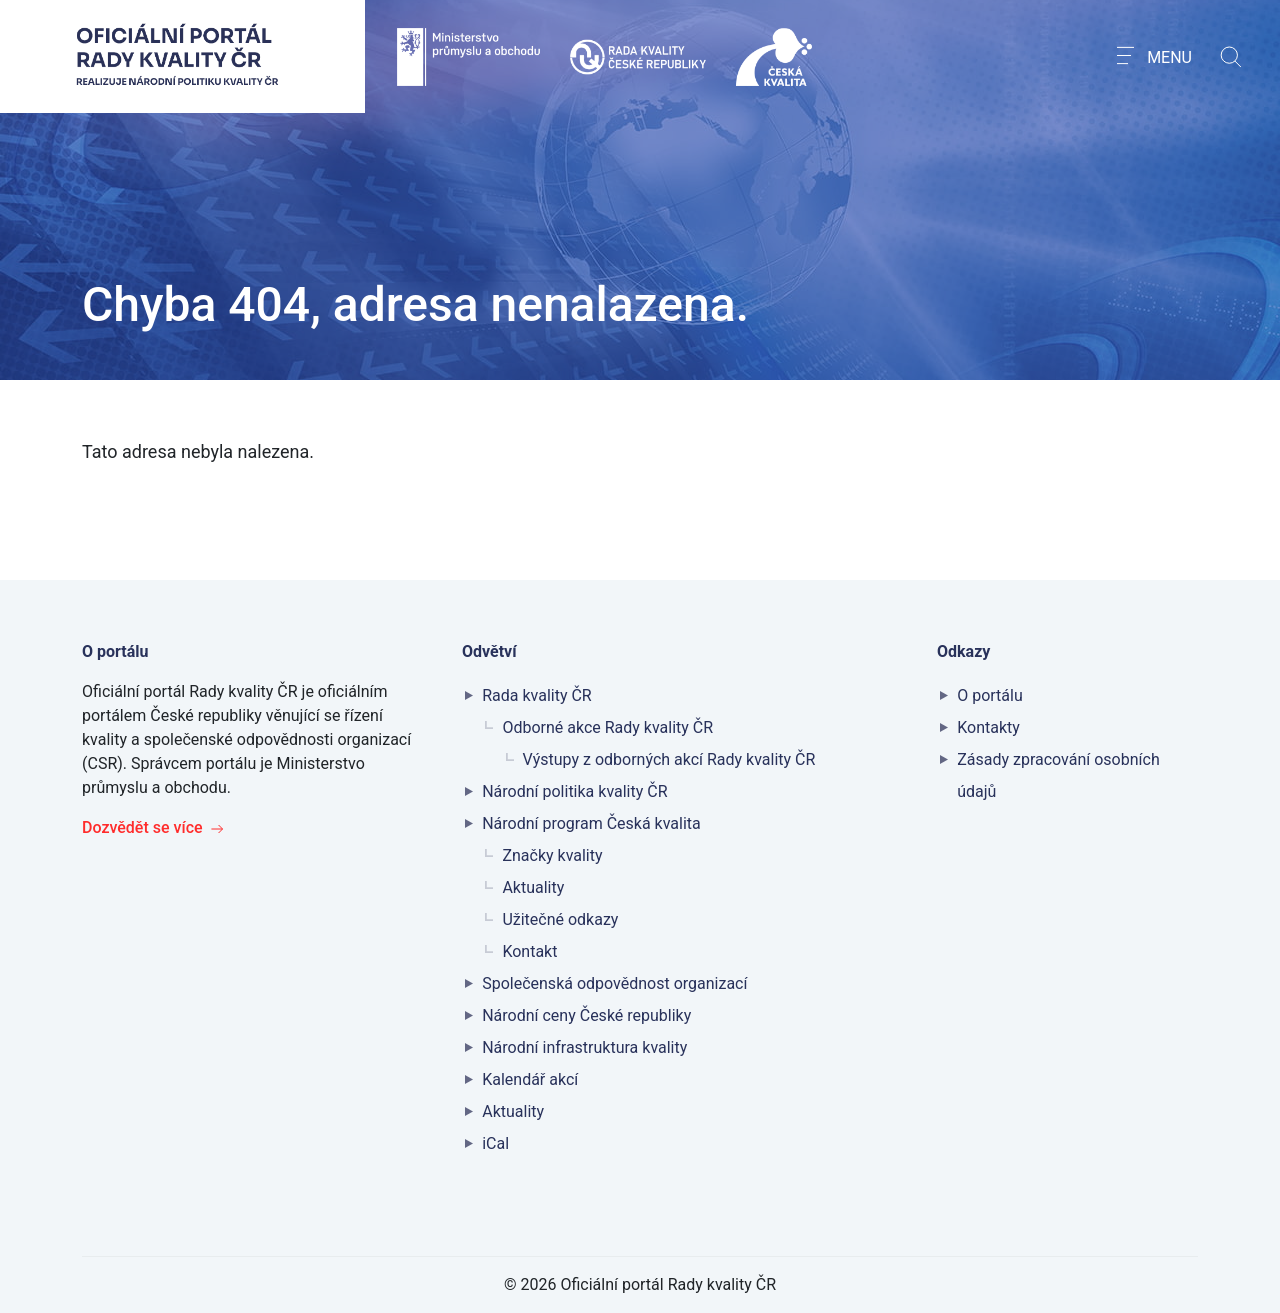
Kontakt (529, 951)
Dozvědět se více (153, 827)
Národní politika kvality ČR (574, 791)
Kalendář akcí (530, 1079)
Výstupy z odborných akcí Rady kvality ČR (669, 759)
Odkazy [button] (965, 651)
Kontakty (988, 727)
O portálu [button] (117, 651)
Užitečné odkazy (560, 919)
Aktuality (533, 887)
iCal (495, 1143)
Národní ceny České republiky (586, 1015)
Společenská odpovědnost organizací (614, 983)
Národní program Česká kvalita (591, 823)
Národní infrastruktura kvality (584, 1047)
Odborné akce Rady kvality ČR (607, 727)
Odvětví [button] (491, 651)
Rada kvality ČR (537, 695)
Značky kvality (552, 855)
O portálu (990, 695)
